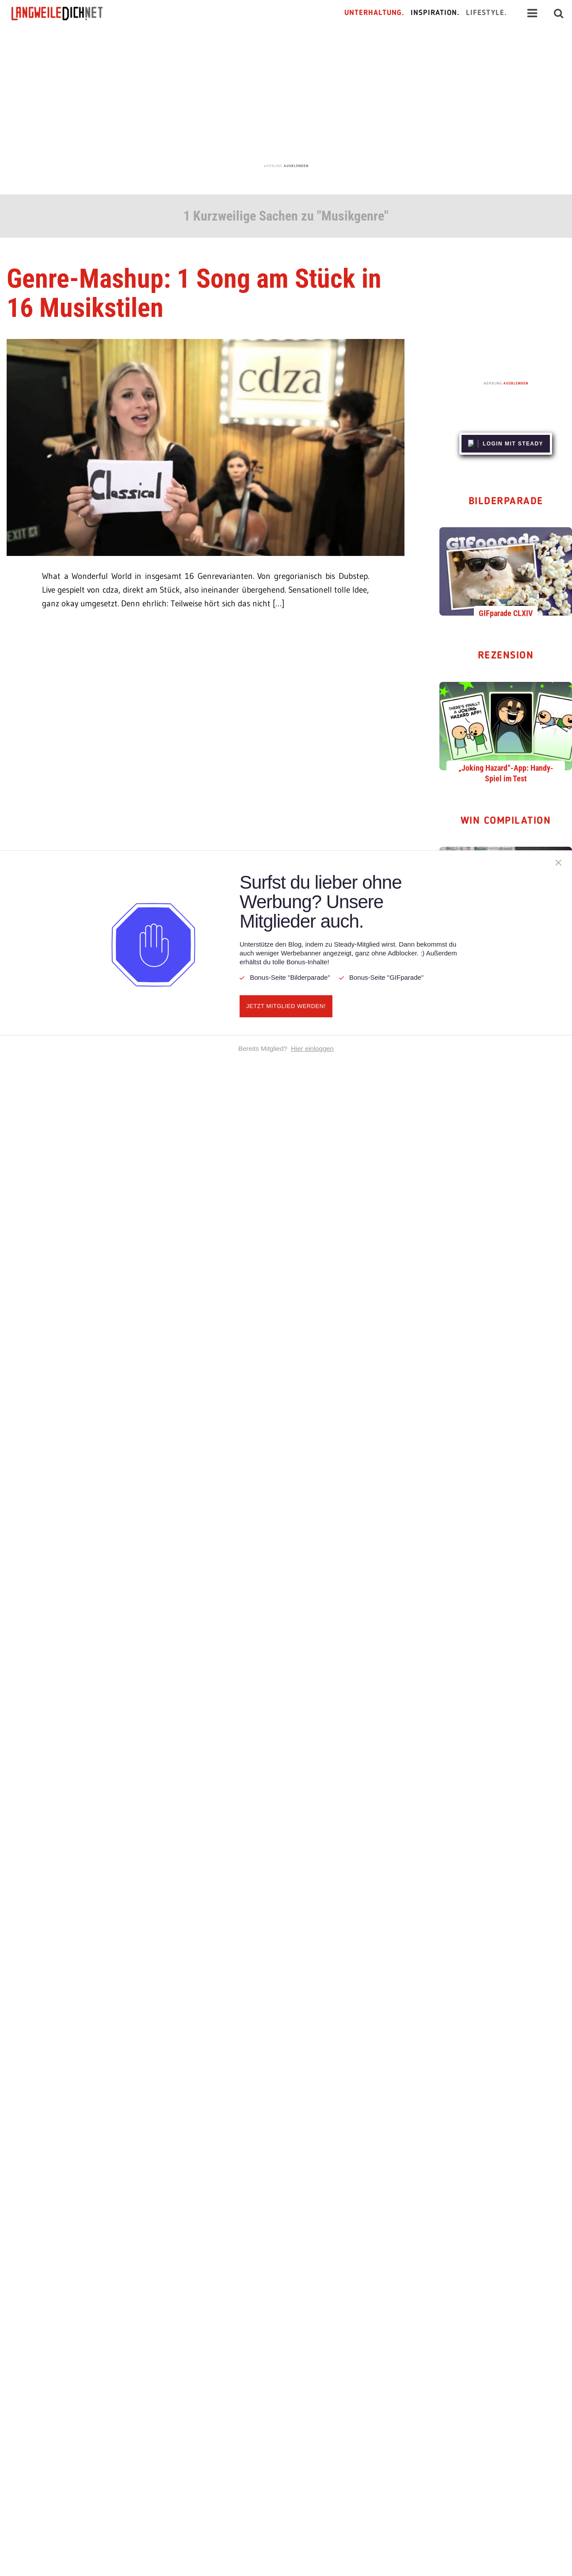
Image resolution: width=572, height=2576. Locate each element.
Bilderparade (506, 502)
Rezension (506, 656)
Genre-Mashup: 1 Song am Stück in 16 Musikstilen (194, 293)
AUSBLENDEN (296, 166)
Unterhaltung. (374, 13)
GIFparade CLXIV (506, 613)
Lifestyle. (486, 13)
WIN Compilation (506, 821)
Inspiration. (435, 13)
